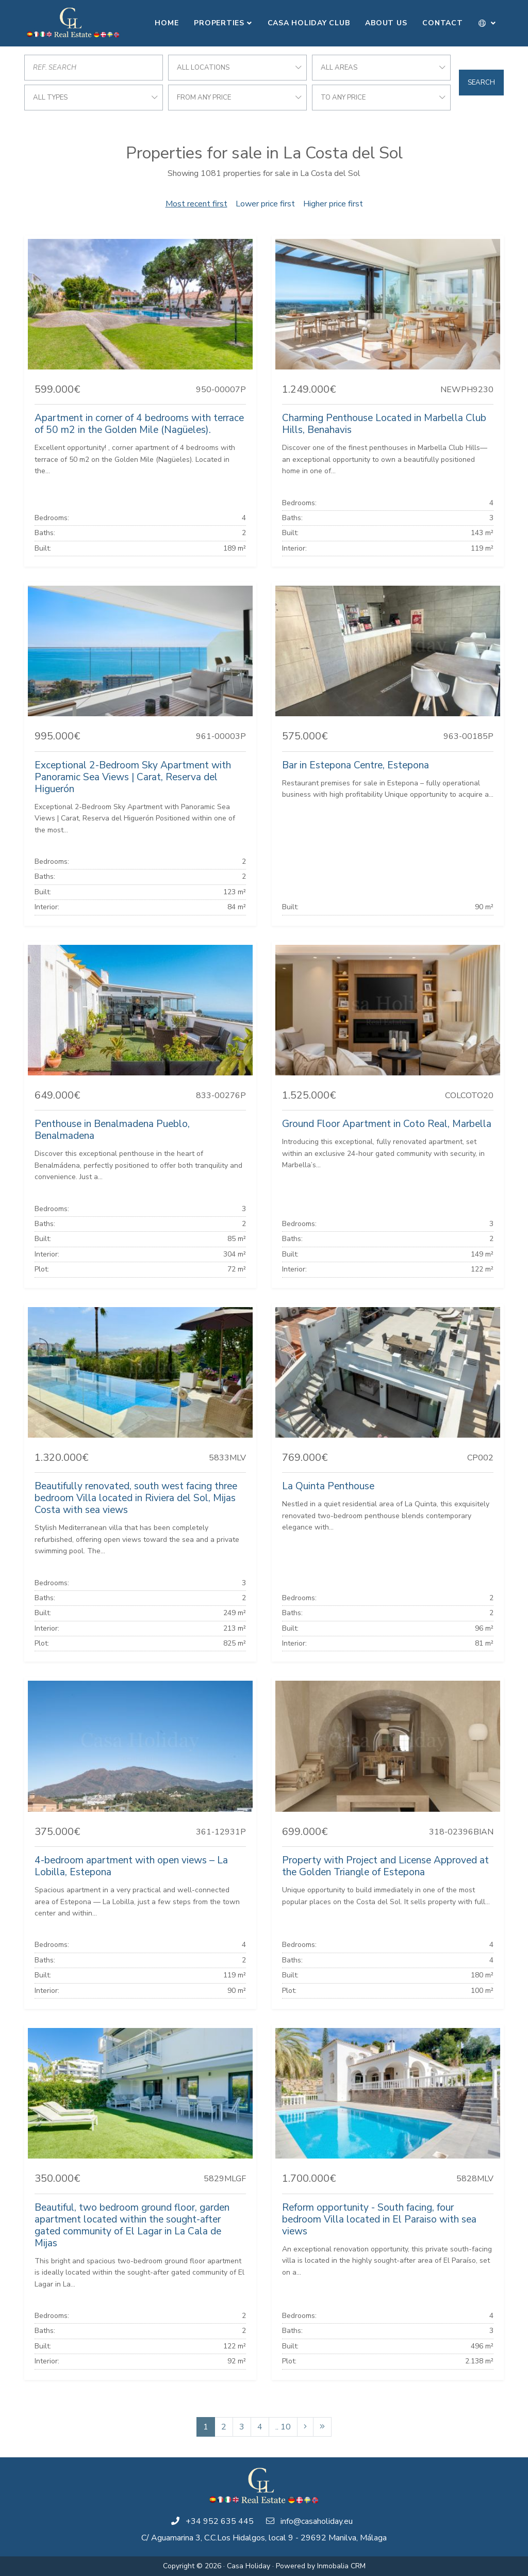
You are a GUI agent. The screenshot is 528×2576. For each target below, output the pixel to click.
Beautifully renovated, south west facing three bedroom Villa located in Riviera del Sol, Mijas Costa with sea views (136, 1498)
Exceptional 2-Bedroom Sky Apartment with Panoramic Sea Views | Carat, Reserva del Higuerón (133, 777)
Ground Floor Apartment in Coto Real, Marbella (386, 1124)
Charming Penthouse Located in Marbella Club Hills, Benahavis (384, 424)
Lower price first (265, 204)
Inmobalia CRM (341, 2566)
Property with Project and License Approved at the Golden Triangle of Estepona (385, 1866)
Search (481, 82)
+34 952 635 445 (220, 2521)
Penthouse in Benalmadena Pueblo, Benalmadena (112, 1129)
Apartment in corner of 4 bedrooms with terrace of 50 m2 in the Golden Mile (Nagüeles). (139, 424)
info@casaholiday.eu (316, 2521)
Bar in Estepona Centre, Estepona (355, 765)
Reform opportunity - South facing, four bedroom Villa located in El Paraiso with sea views (379, 2219)
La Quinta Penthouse (328, 1486)
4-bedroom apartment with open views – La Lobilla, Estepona (131, 1866)
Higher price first (333, 204)
